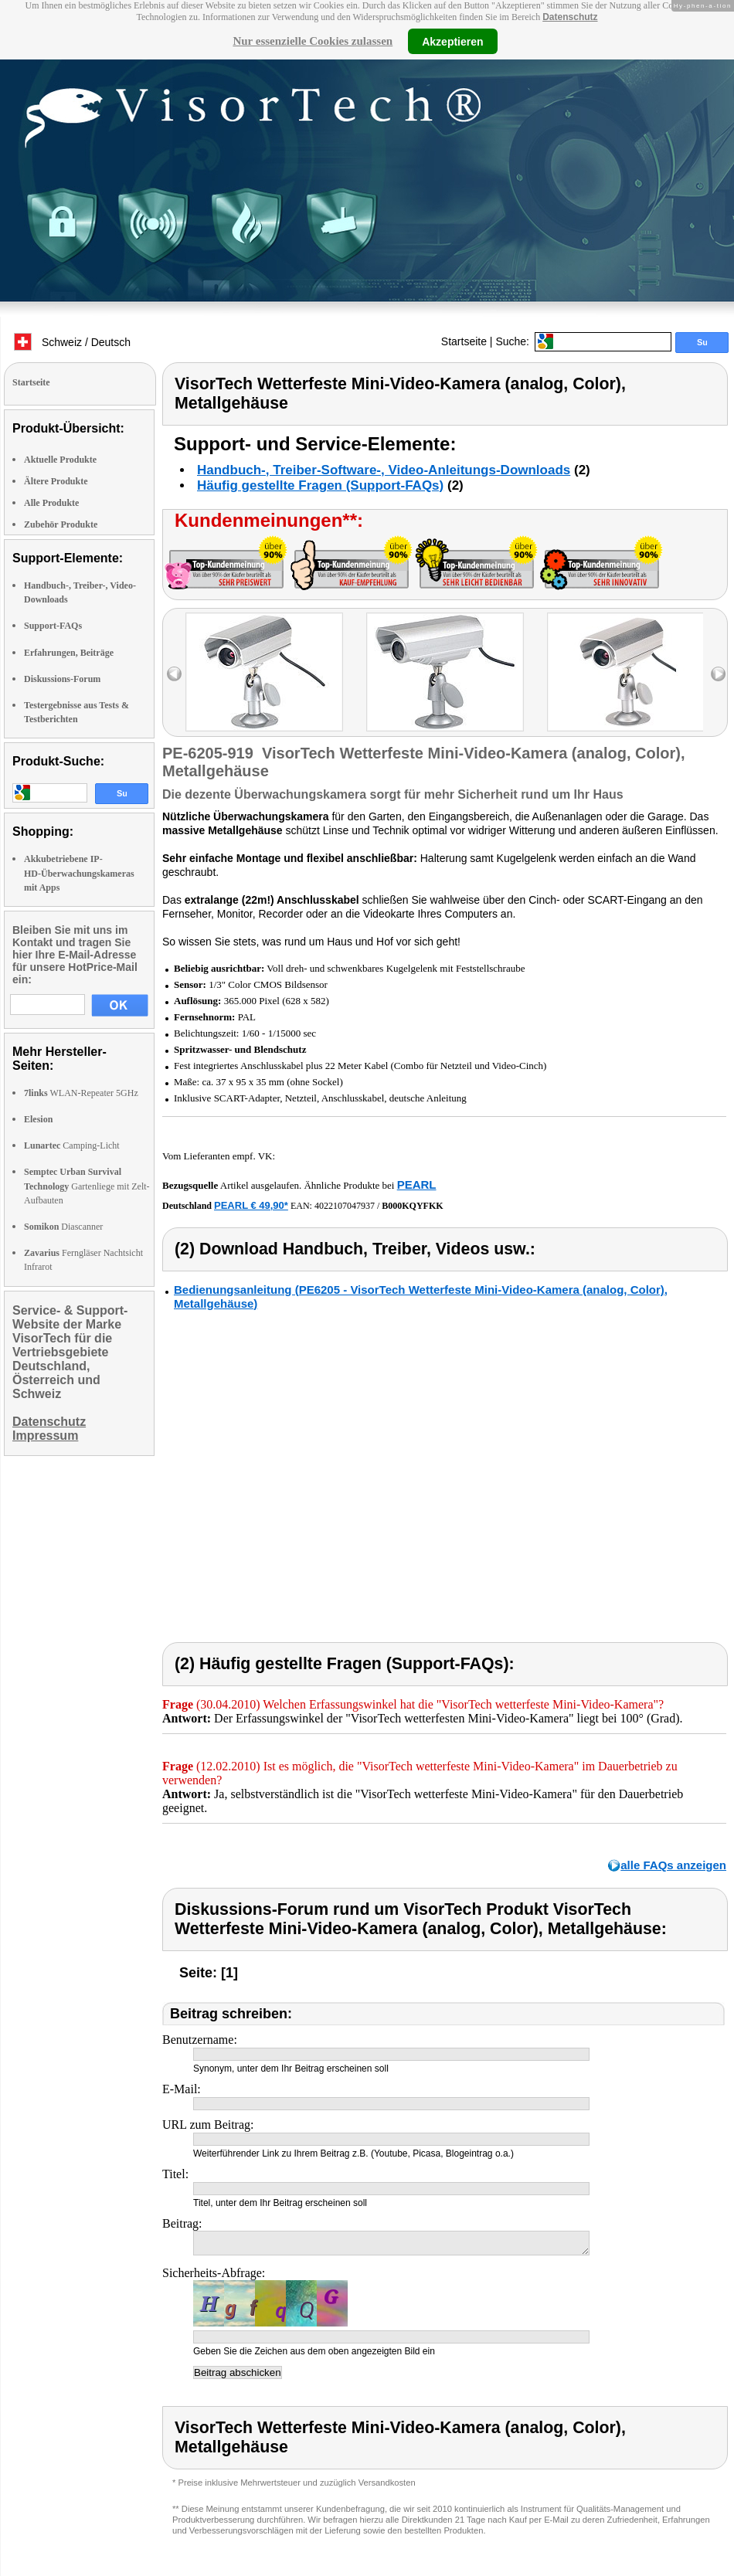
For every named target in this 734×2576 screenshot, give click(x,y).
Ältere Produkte (56, 481)
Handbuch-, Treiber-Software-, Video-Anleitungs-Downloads (383, 470)
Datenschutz (569, 17)
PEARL (417, 1184)
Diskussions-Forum (62, 679)
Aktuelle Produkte (60, 459)
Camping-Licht (72, 1145)
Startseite (464, 341)
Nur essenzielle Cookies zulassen (312, 41)
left (174, 674)
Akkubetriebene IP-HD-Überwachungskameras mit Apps (79, 873)
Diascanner (63, 1226)
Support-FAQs (53, 625)
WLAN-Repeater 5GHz (81, 1093)
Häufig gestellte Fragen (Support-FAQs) (320, 485)
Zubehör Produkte (60, 524)
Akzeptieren (452, 41)
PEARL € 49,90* (251, 1205)
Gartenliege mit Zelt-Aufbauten (87, 1185)
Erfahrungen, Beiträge (69, 652)
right (718, 674)
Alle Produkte (51, 502)
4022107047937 (344, 1205)
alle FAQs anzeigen (673, 1865)
